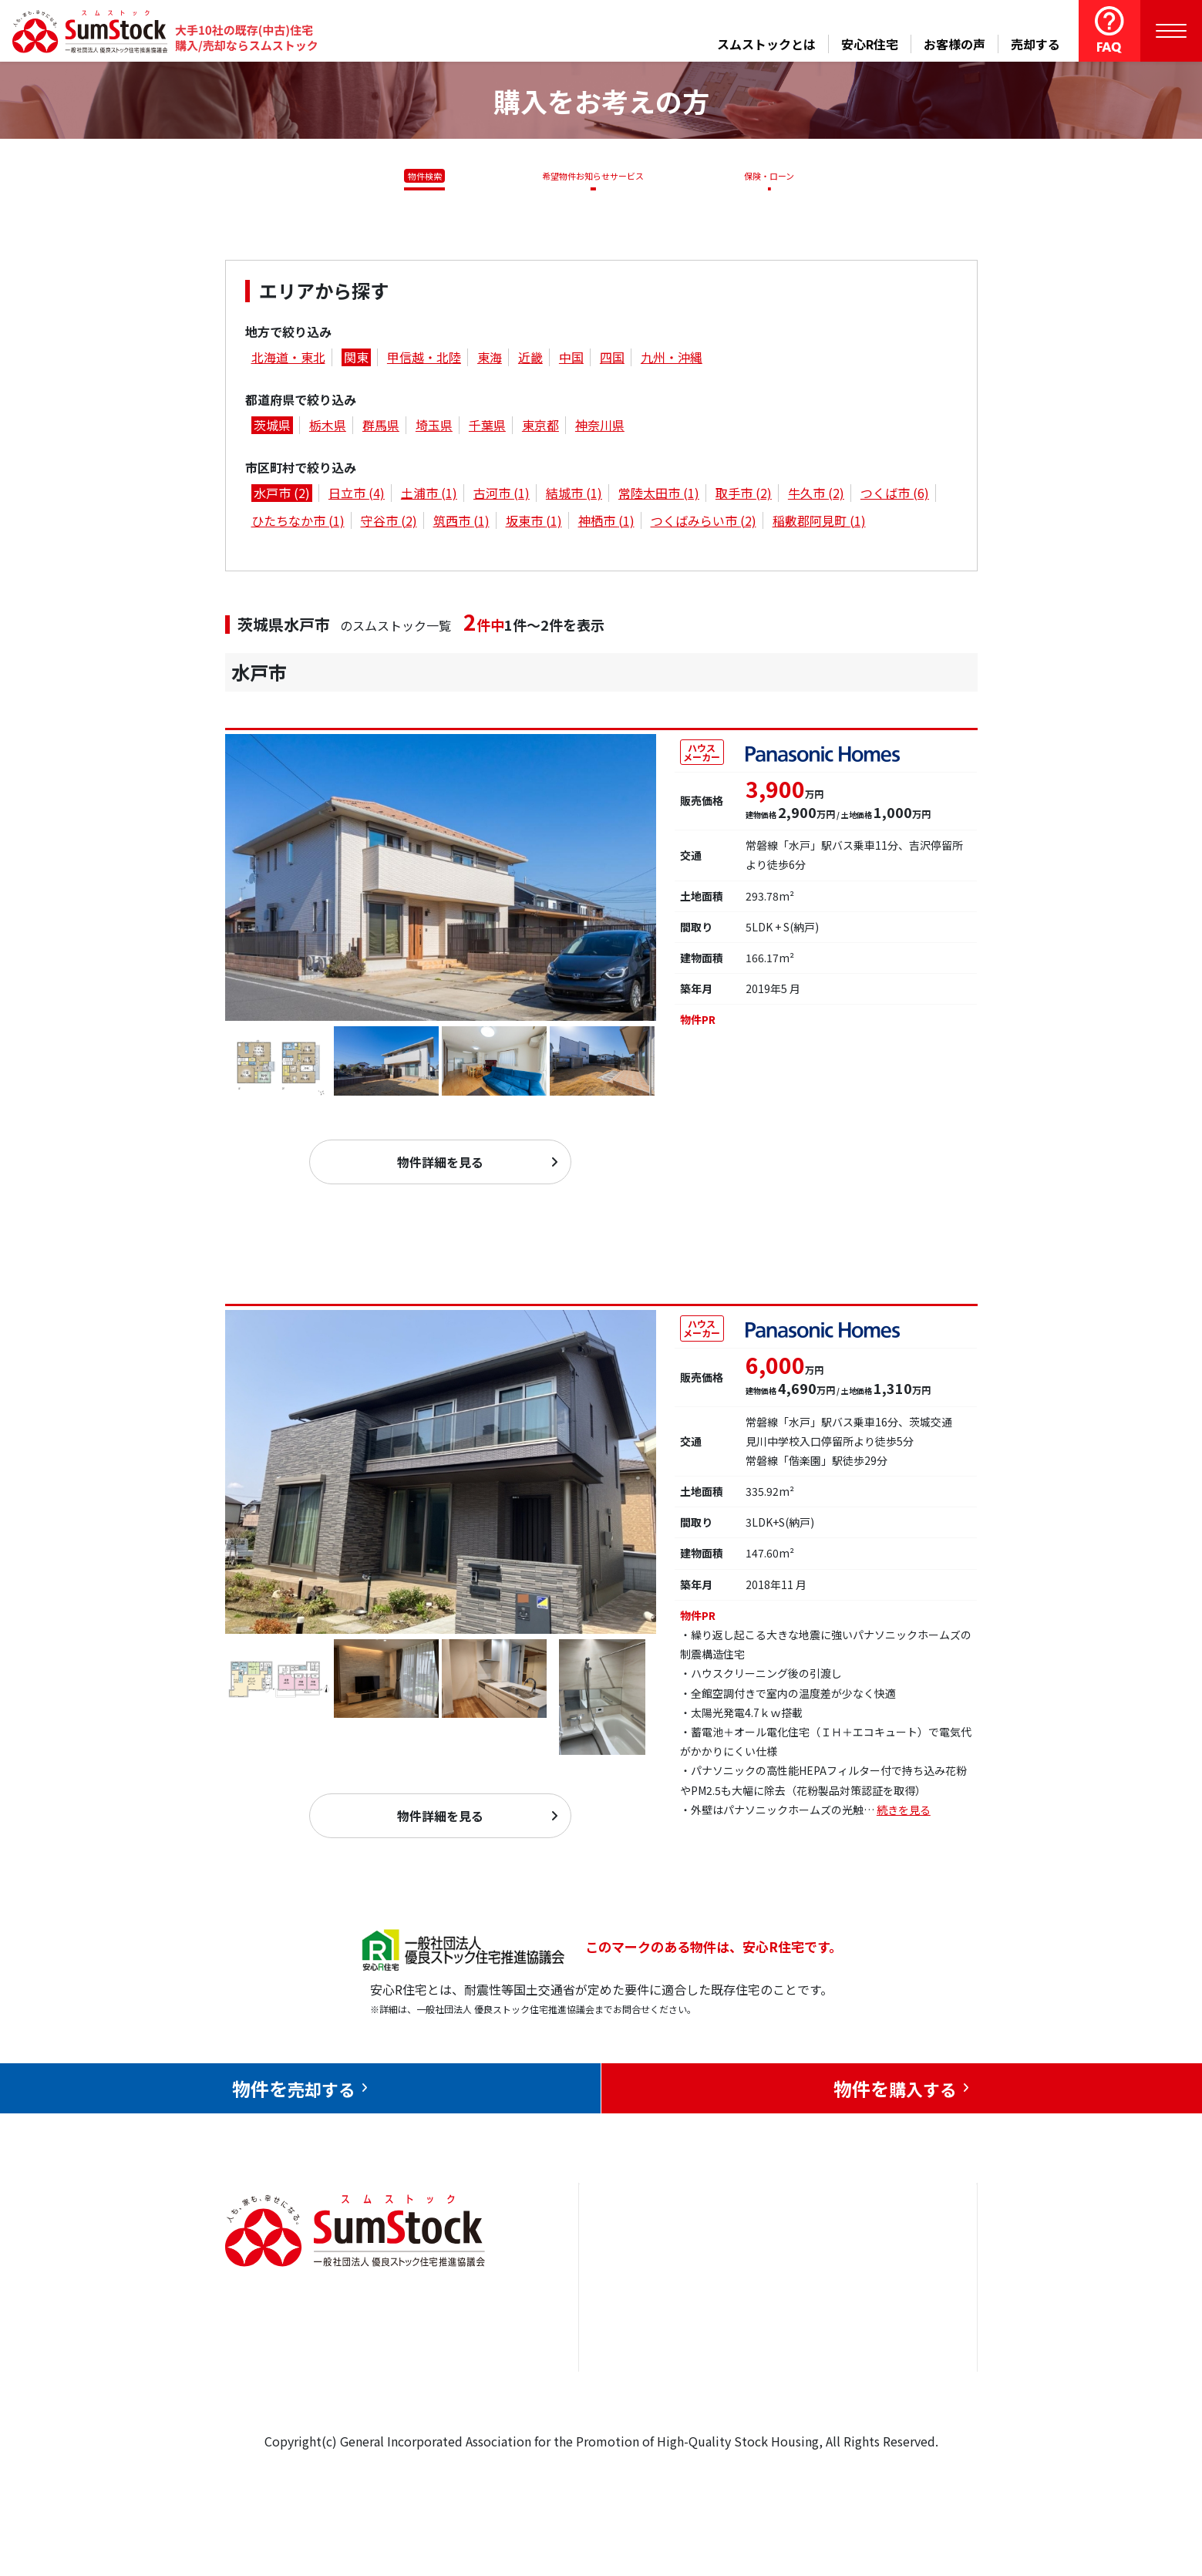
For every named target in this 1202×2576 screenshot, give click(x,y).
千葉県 (487, 427)
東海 (489, 360)
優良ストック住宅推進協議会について (900, 2328)
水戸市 (282, 495)
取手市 (743, 495)
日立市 (356, 495)
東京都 (540, 427)
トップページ (633, 2271)
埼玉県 (434, 427)
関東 (356, 360)
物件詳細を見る (440, 1170)
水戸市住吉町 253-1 (322, 714)
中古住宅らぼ (770, 2364)
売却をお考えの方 (645, 2317)
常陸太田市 (658, 495)
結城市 (574, 495)
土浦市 (429, 495)
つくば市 (894, 495)
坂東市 (534, 522)
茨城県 (272, 427)
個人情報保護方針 (894, 2387)
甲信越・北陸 (424, 360)
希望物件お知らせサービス (587, 176)
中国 (571, 360)
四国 (612, 360)
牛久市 (816, 495)
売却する (1035, 44)
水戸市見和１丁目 (311, 1296)
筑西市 (461, 522)
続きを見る (904, 1824)
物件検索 (415, 176)
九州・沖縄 (671, 360)
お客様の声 (954, 44)
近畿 (530, 360)
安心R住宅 (869, 44)
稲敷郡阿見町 (819, 522)
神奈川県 (600, 427)
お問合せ (869, 2271)
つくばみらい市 (703, 522)
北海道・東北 (288, 360)
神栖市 (606, 522)
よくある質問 (770, 2412)
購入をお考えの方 (645, 2364)
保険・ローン (773, 176)
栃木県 (327, 427)
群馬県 (380, 427)
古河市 (501, 495)
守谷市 (389, 522)
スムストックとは (766, 44)
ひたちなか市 (298, 522)
